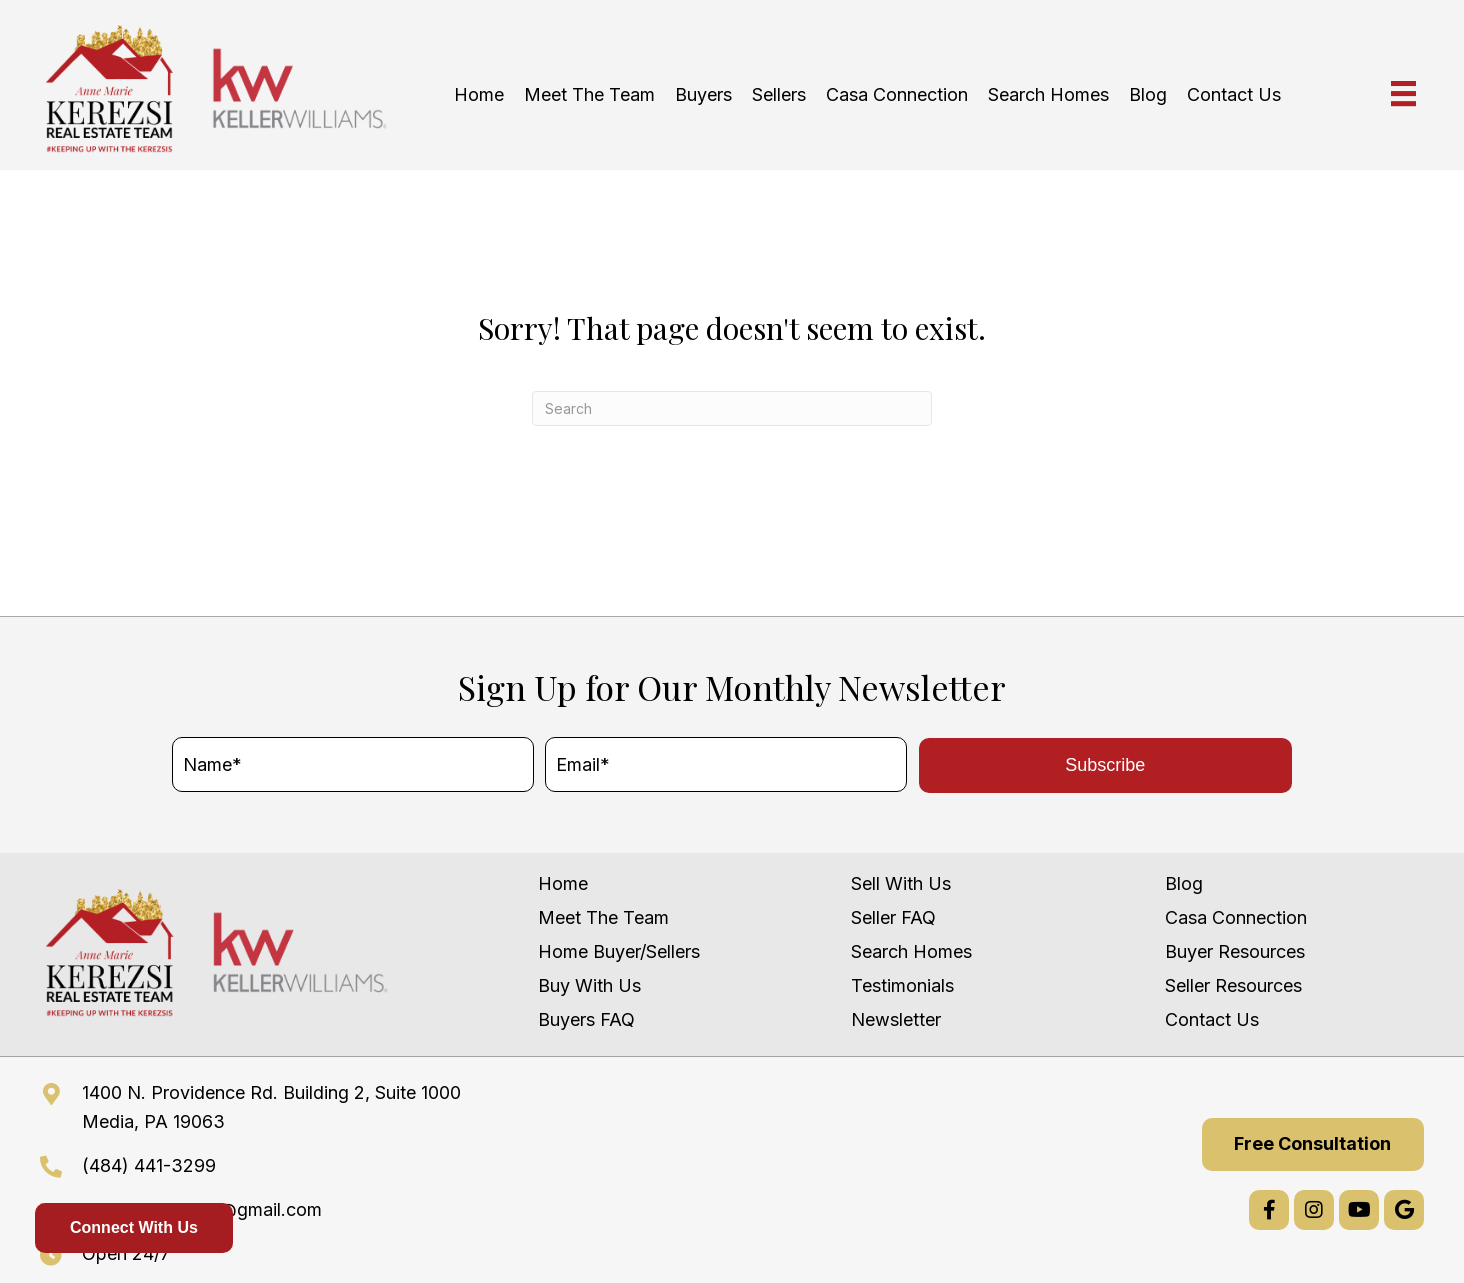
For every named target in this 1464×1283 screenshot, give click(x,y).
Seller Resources (1233, 985)
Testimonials (902, 985)
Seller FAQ (893, 917)
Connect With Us (134, 1227)
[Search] (732, 408)
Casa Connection (1236, 917)
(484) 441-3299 (149, 1165)
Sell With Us (901, 883)
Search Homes (911, 951)
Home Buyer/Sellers (619, 951)
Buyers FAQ (586, 1019)
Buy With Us (589, 985)
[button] (1105, 765)
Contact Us (1212, 1019)
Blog (1184, 883)
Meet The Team (603, 917)
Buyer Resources (1235, 951)
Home (563, 883)
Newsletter (896, 1019)
